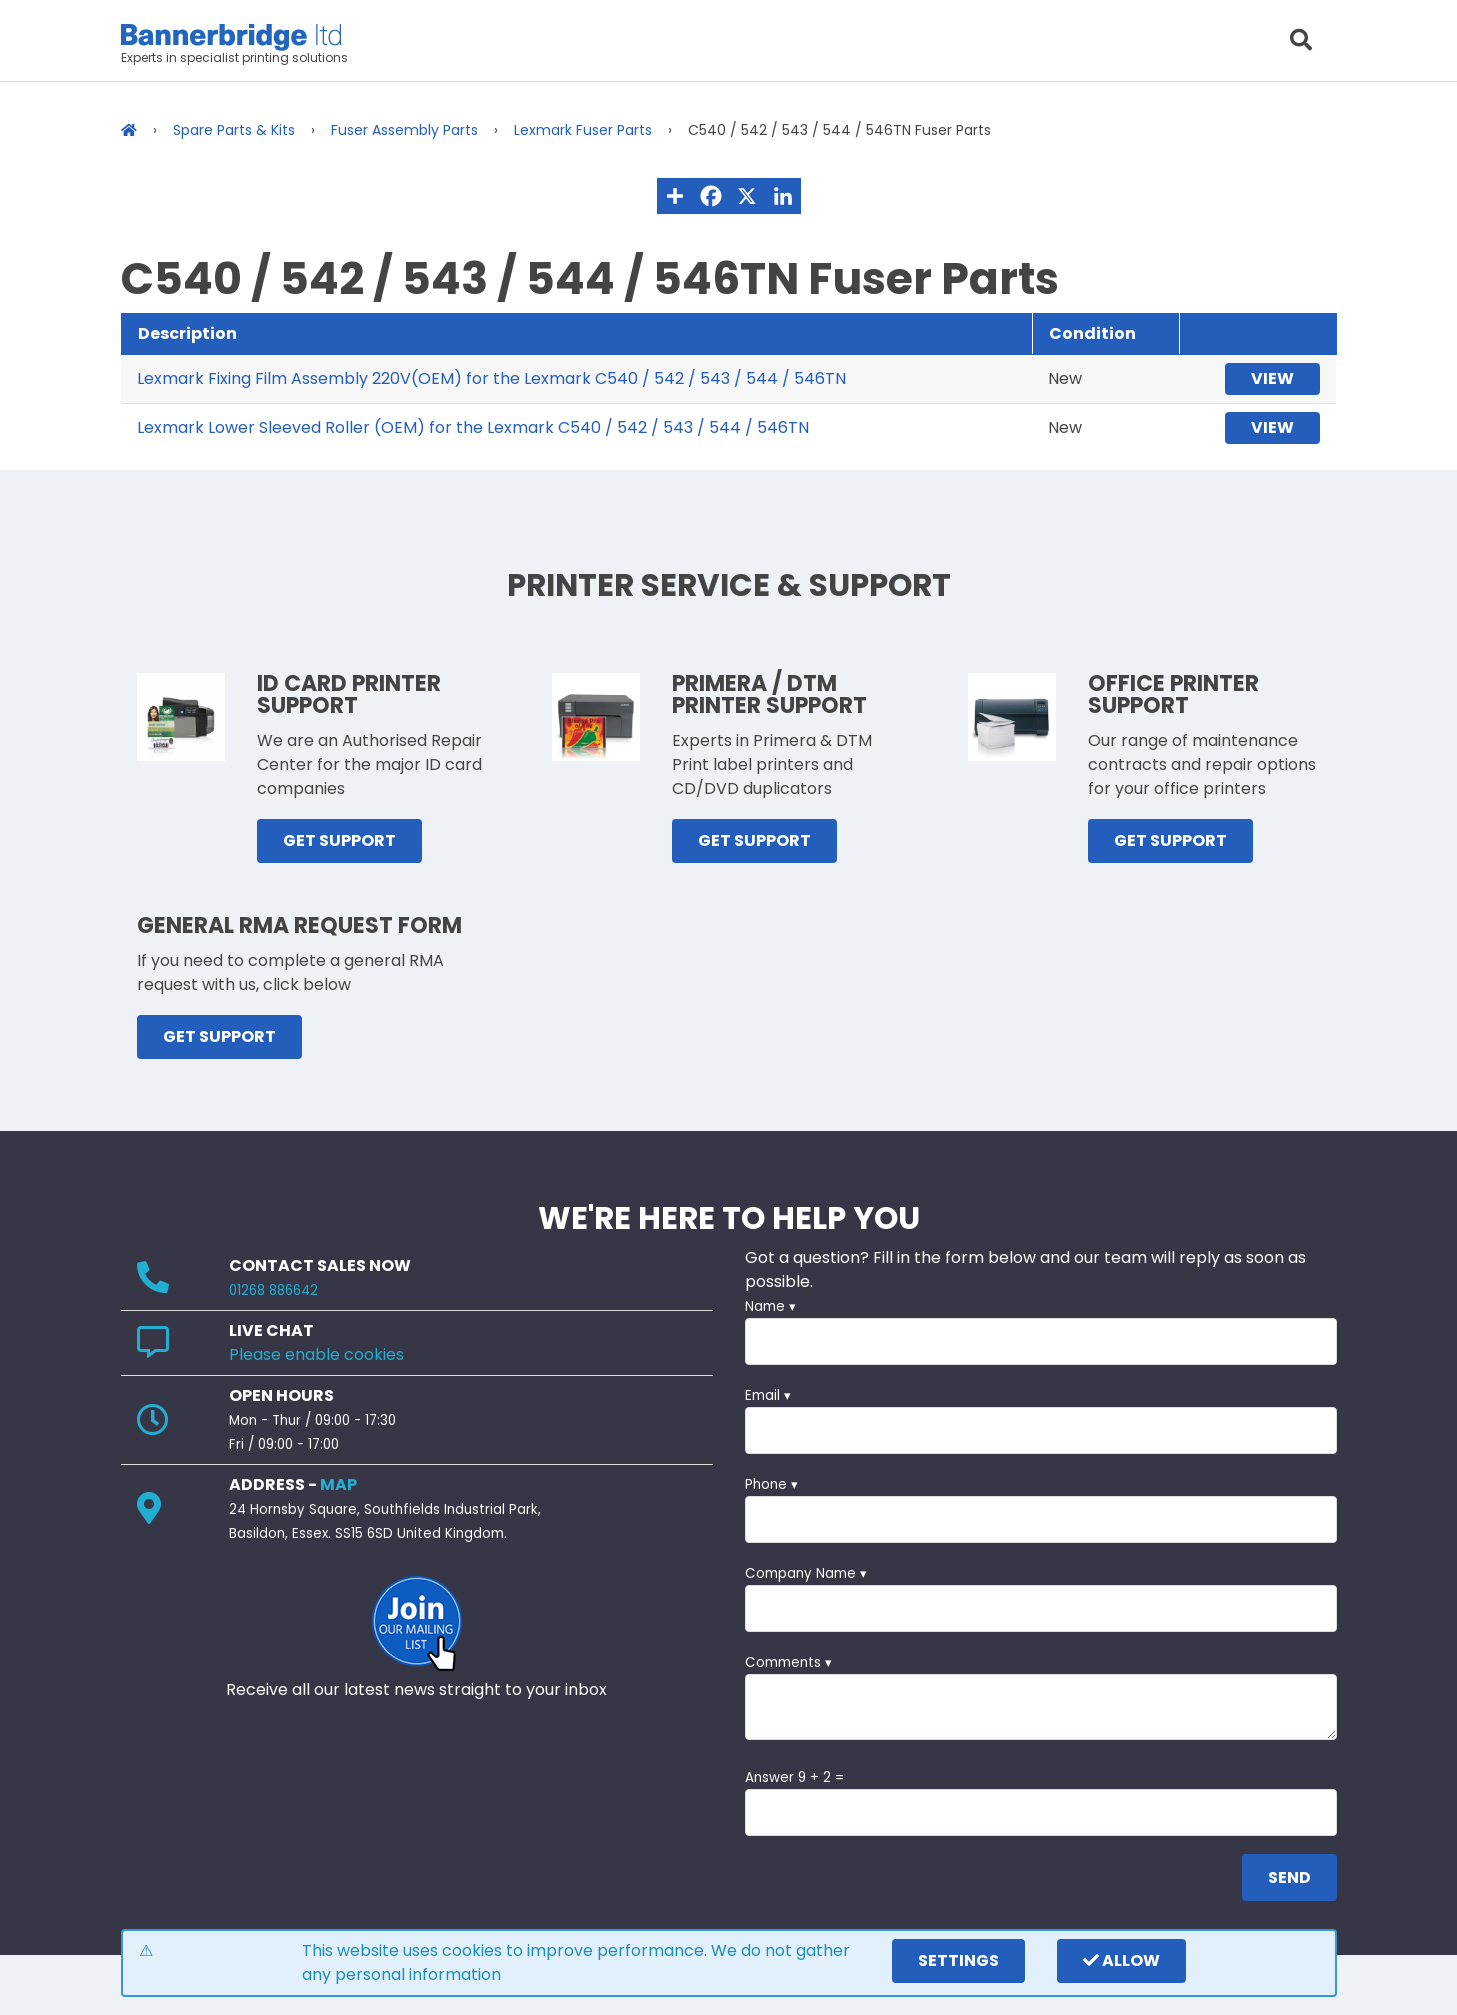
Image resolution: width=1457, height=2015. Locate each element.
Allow (1121, 1960)
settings (958, 1960)
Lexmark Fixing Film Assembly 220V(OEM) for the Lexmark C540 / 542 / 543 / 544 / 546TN (491, 378)
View (1272, 378)
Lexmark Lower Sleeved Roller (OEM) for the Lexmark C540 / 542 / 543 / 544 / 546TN (473, 427)
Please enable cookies (316, 1354)
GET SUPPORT (339, 840)
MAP (338, 1484)
